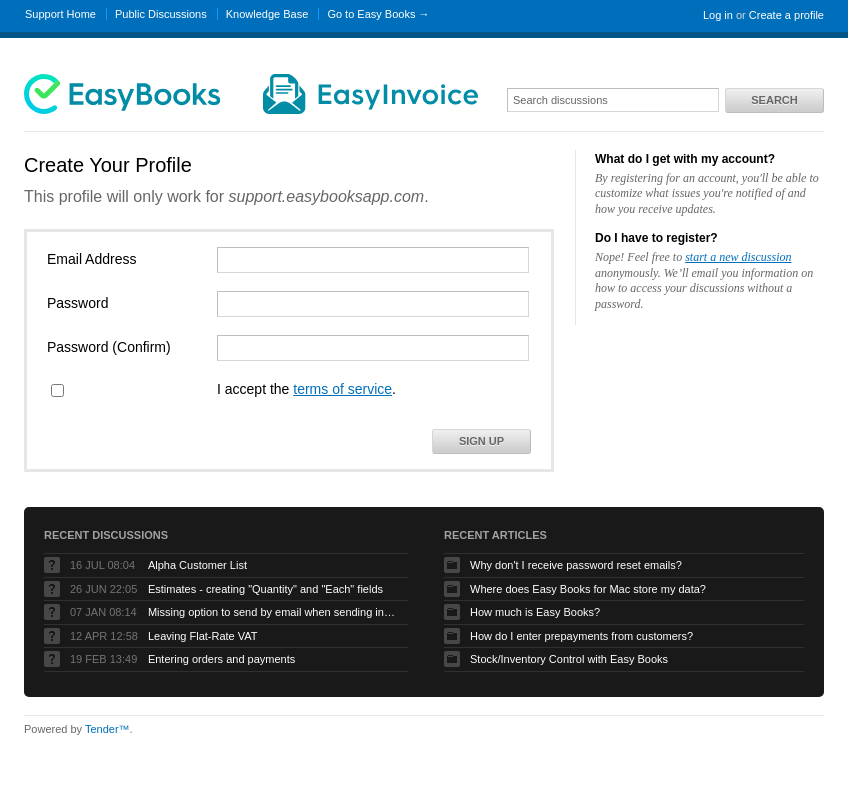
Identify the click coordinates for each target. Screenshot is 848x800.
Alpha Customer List (197, 565)
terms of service (342, 389)
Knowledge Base (267, 14)
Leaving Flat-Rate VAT (203, 636)
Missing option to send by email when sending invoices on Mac (273, 612)
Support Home (60, 14)
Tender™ (107, 729)
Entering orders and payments (221, 659)
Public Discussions (161, 14)
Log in (718, 15)
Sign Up (481, 441)
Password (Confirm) (109, 347)
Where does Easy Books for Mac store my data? (588, 589)
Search (774, 100)
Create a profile (786, 15)
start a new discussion (738, 257)
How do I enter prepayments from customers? (581, 636)
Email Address (91, 259)
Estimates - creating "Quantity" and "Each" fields (265, 589)
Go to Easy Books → (378, 14)
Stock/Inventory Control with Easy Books (569, 659)
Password (77, 303)
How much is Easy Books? (535, 612)
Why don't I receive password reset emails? (576, 565)
